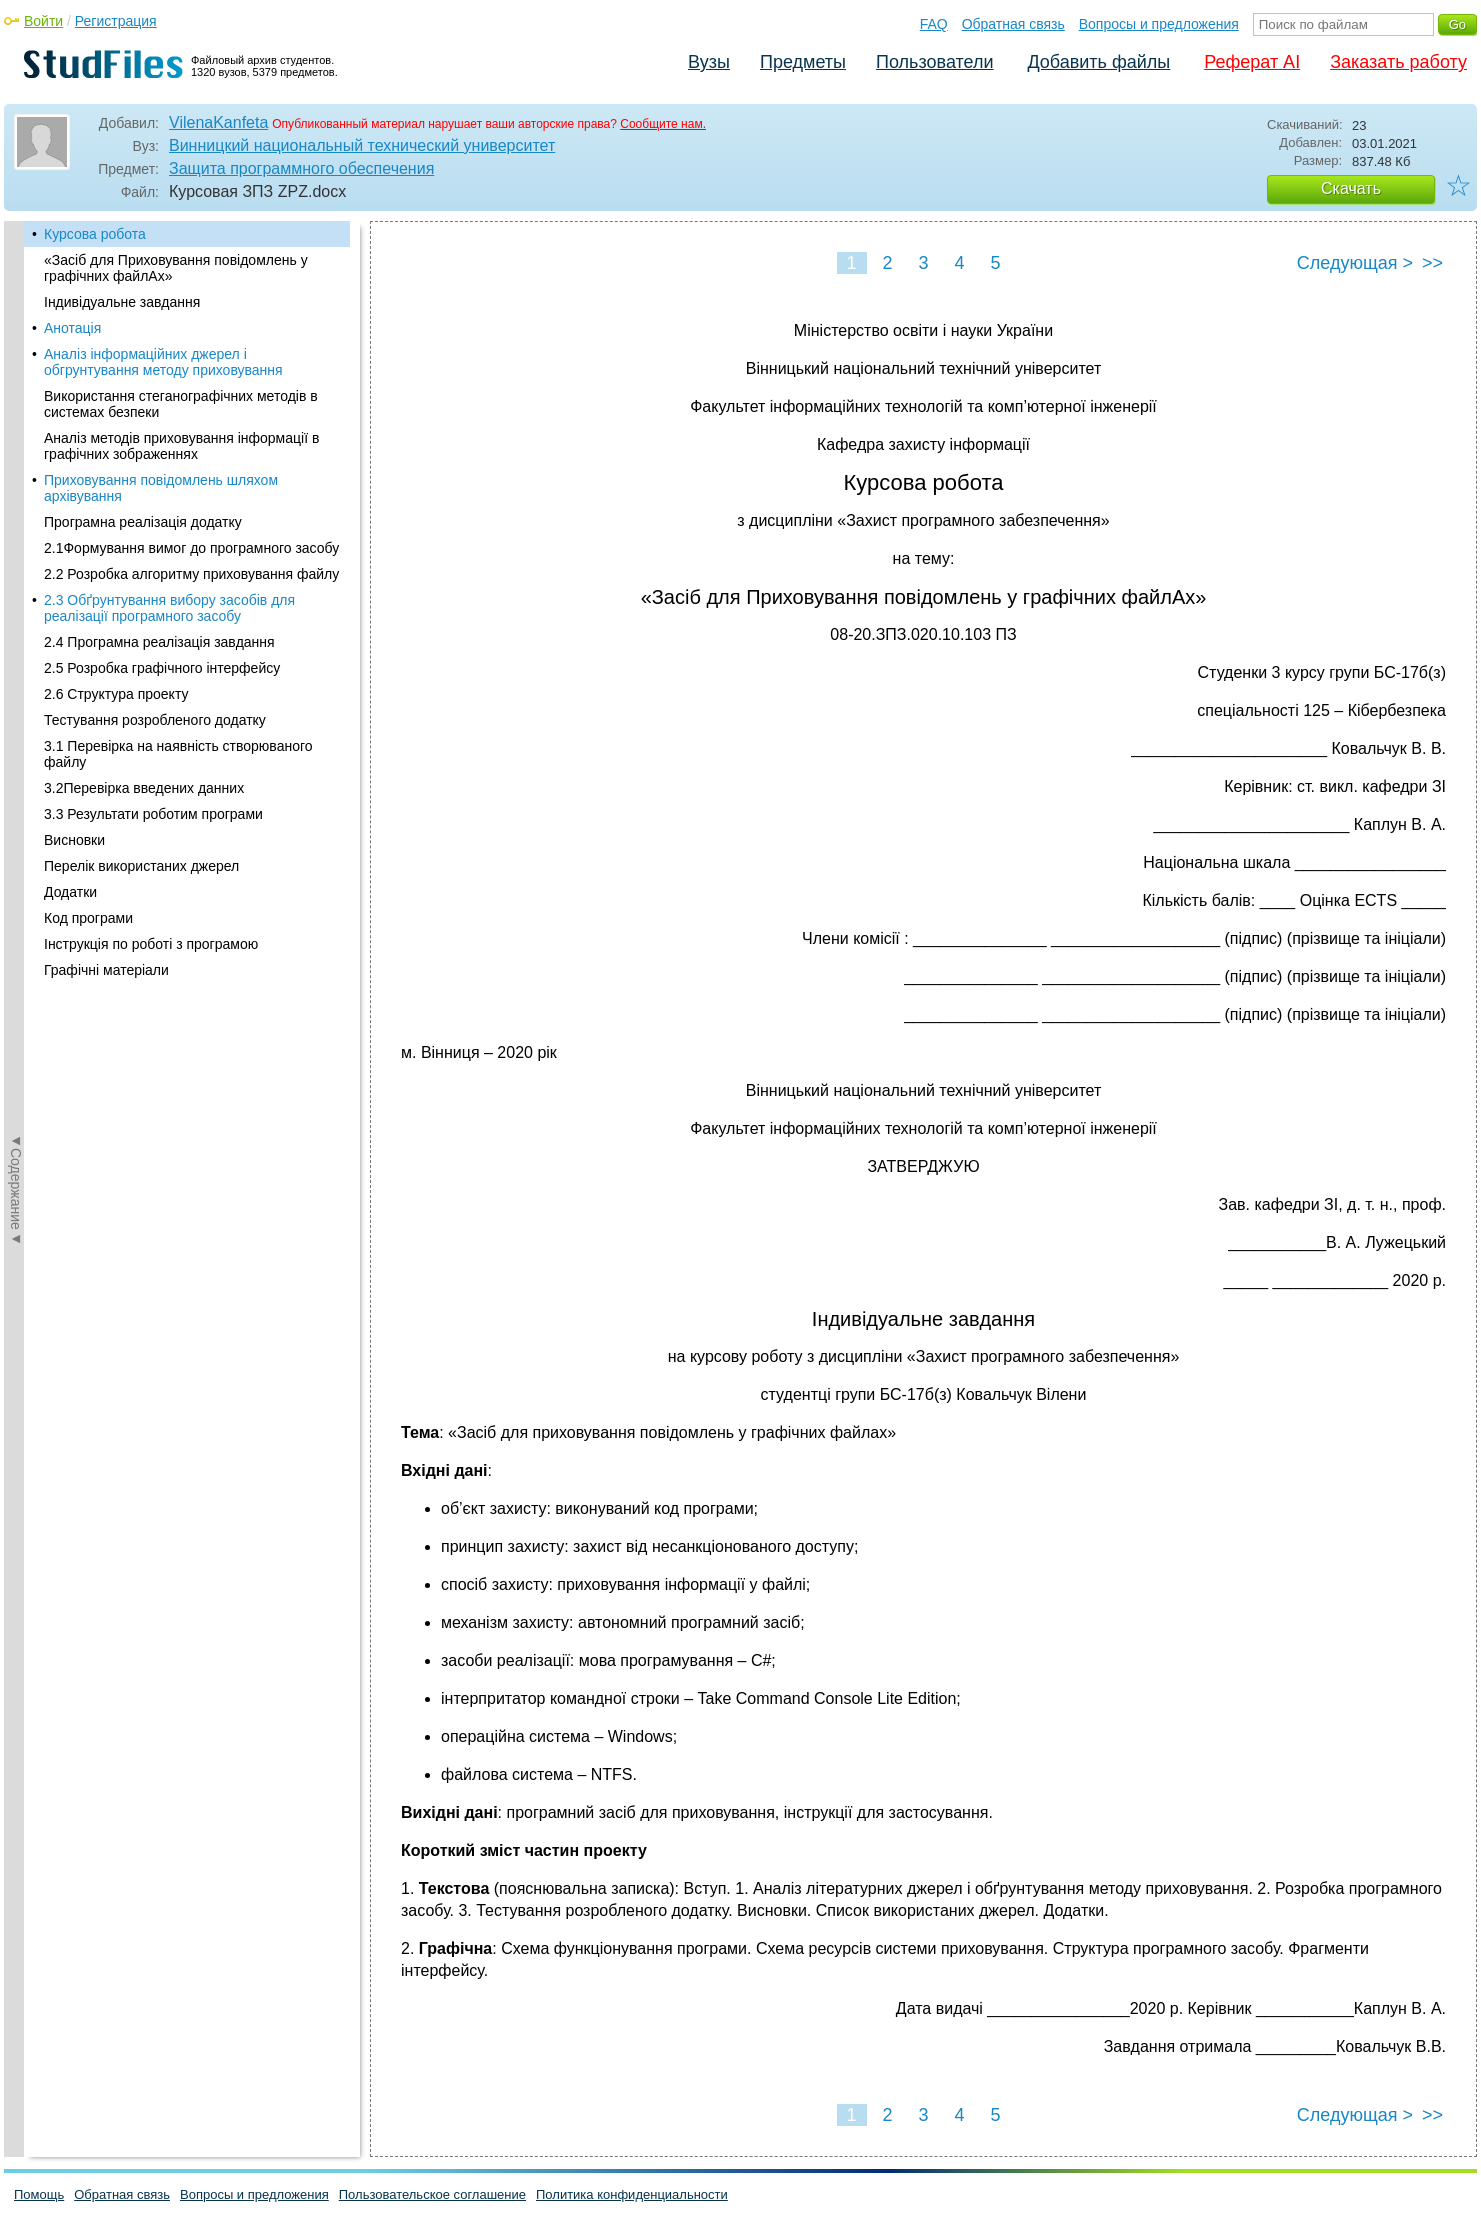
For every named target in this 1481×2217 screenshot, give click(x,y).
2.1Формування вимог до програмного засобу (191, 548)
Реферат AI (1252, 62)
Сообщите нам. (663, 124)
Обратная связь (1013, 24)
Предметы (803, 62)
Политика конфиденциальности (632, 2194)
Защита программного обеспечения (301, 168)
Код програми (88, 918)
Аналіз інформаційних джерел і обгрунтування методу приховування (163, 362)
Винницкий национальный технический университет (362, 145)
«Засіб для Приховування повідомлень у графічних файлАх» (176, 268)
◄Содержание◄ (16, 571)
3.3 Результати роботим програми (153, 814)
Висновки (74, 840)
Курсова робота (95, 234)
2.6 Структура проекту (116, 694)
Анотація (72, 328)
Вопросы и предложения (1159, 24)
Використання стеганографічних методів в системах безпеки (181, 404)
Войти (43, 21)
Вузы (709, 62)
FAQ (934, 24)
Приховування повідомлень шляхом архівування (161, 488)
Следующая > (1355, 263)
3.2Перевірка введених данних (144, 788)
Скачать (1351, 188)
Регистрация (116, 21)
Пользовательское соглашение (432, 2194)
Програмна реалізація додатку (143, 522)
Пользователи (934, 62)
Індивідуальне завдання (122, 302)
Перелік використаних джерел (141, 866)
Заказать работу (1398, 62)
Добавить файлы (1098, 62)
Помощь (39, 2194)
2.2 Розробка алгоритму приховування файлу (191, 574)
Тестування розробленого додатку (155, 720)
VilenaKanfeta (218, 122)
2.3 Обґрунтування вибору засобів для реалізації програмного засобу (169, 608)
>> (1432, 263)
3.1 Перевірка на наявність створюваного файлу (178, 754)
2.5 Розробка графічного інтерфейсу (162, 668)
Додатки (70, 892)
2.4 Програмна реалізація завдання (159, 642)
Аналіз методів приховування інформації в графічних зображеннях (181, 446)
